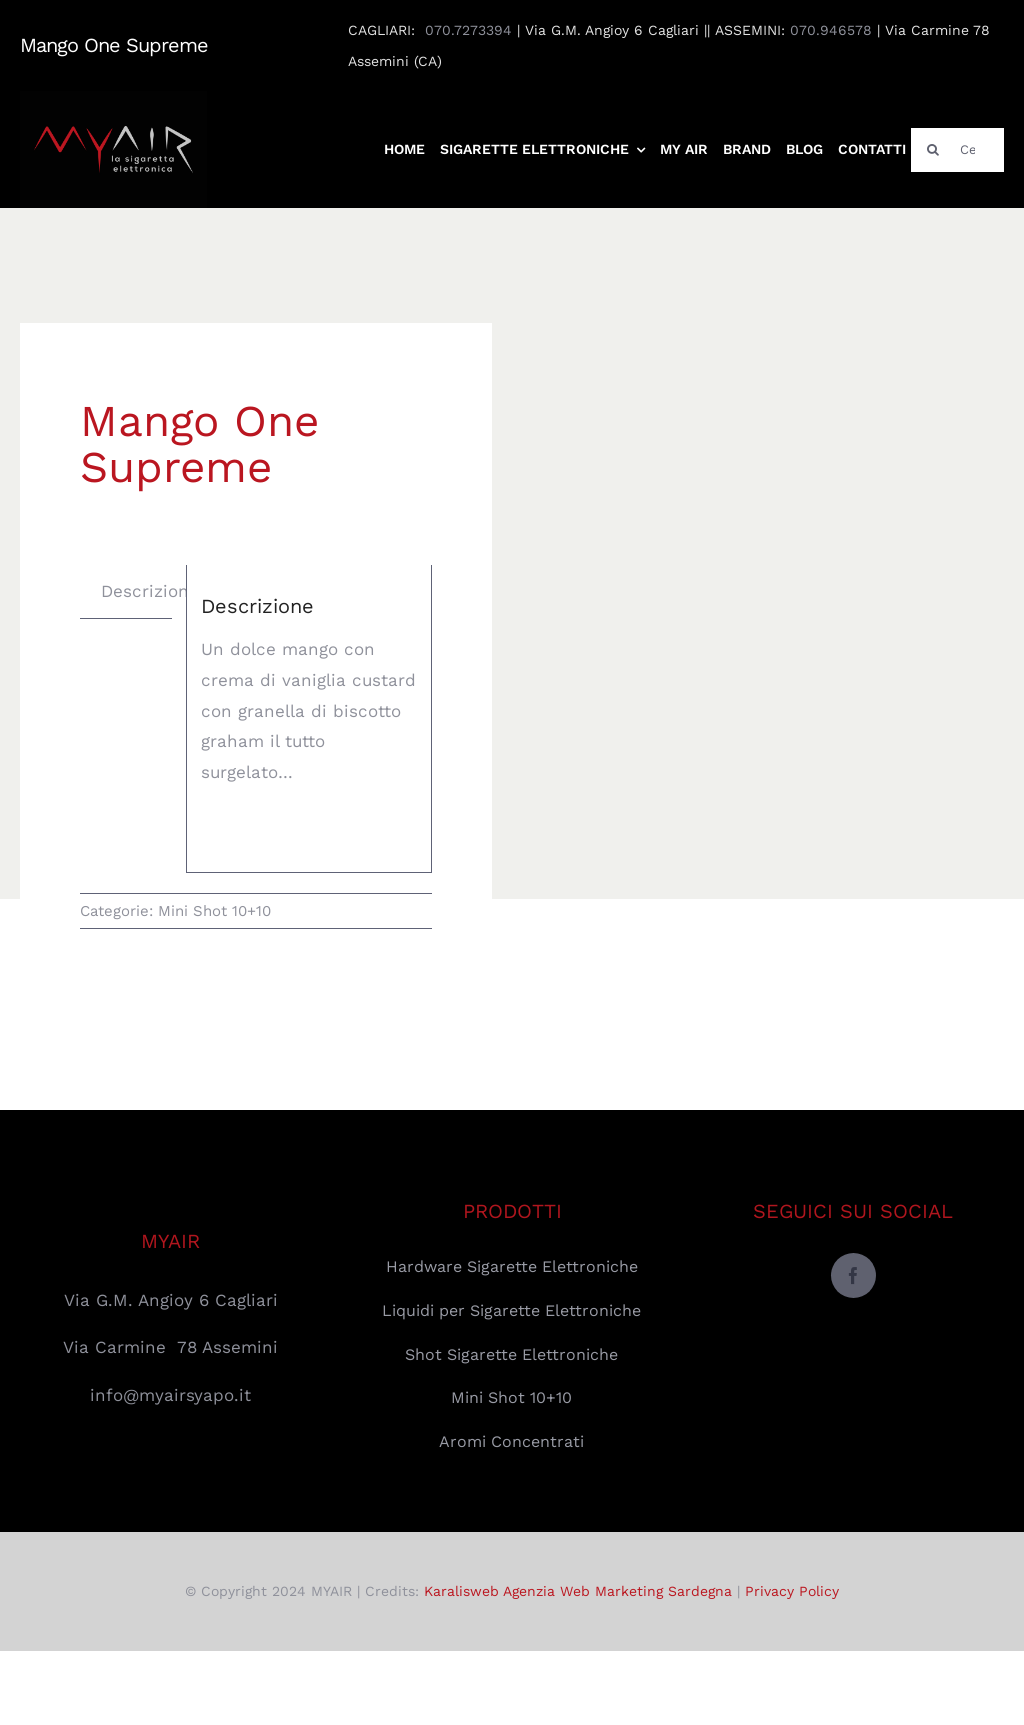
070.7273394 (468, 30)
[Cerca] (957, 150)
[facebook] (853, 1275)
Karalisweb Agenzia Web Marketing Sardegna (578, 1591)
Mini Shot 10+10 (214, 911)
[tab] (150, 591)
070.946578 (831, 30)
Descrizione (150, 591)
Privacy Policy (792, 1591)
